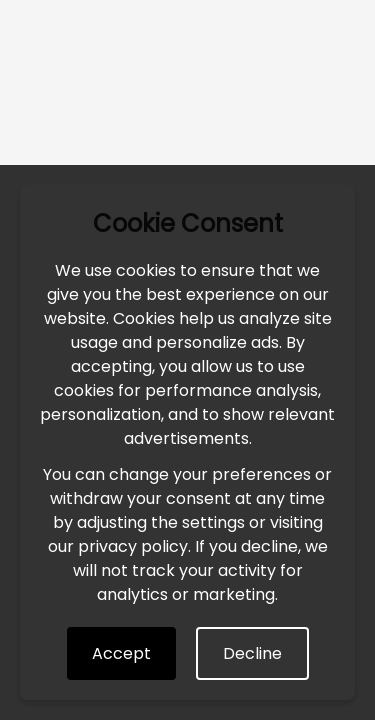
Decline (252, 653)
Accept (121, 653)
